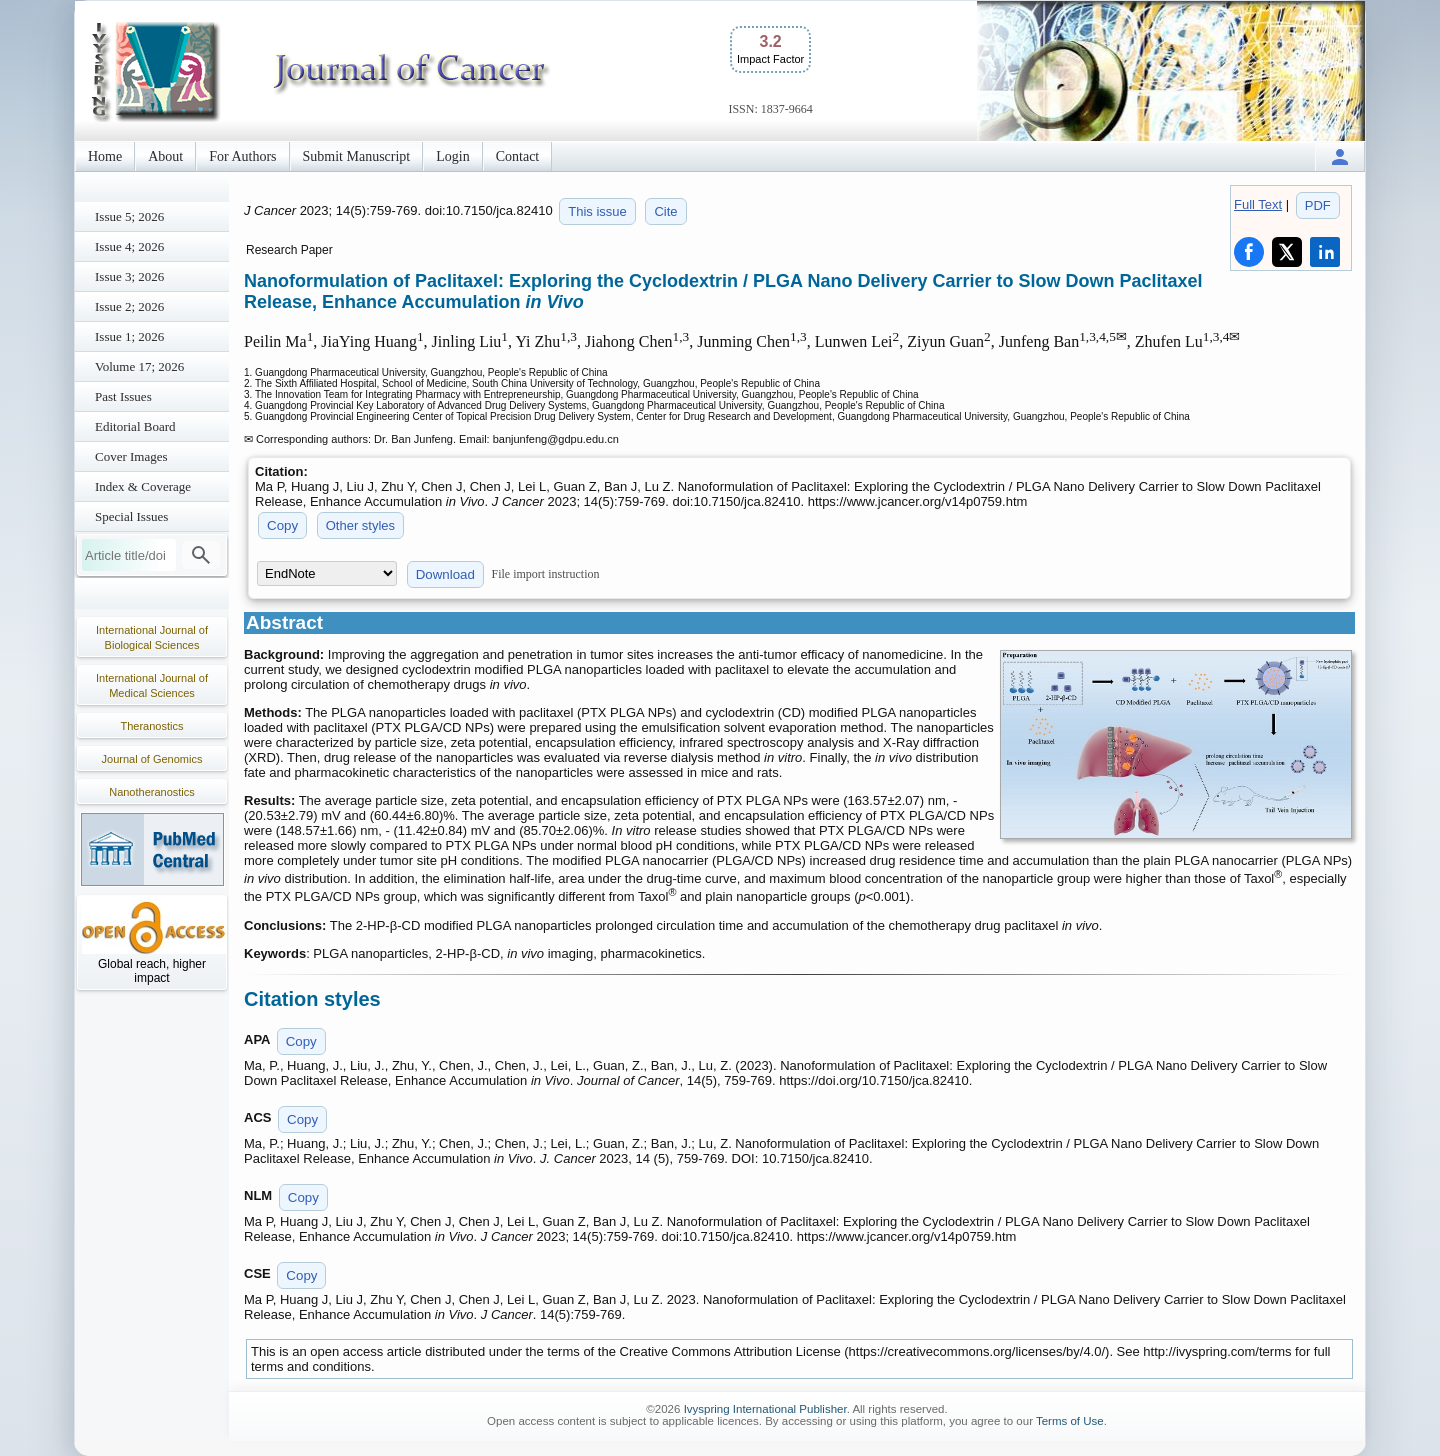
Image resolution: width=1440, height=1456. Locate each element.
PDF (1318, 205)
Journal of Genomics (152, 759)
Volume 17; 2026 (139, 366)
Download (445, 574)
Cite (665, 211)
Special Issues (131, 516)
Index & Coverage (143, 486)
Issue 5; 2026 (129, 216)
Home (105, 156)
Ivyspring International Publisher (765, 1409)
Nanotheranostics (152, 792)
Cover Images (131, 456)
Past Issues (123, 396)
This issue (597, 211)
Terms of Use (1070, 1421)
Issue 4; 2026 (129, 246)
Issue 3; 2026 (129, 276)
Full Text (1258, 204)
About (165, 156)
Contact (518, 156)
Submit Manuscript (357, 156)
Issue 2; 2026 (129, 306)
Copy (282, 525)
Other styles (360, 525)
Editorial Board (135, 426)
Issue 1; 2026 (129, 336)
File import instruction (546, 574)
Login (452, 156)
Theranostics (152, 726)
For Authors (242, 156)
